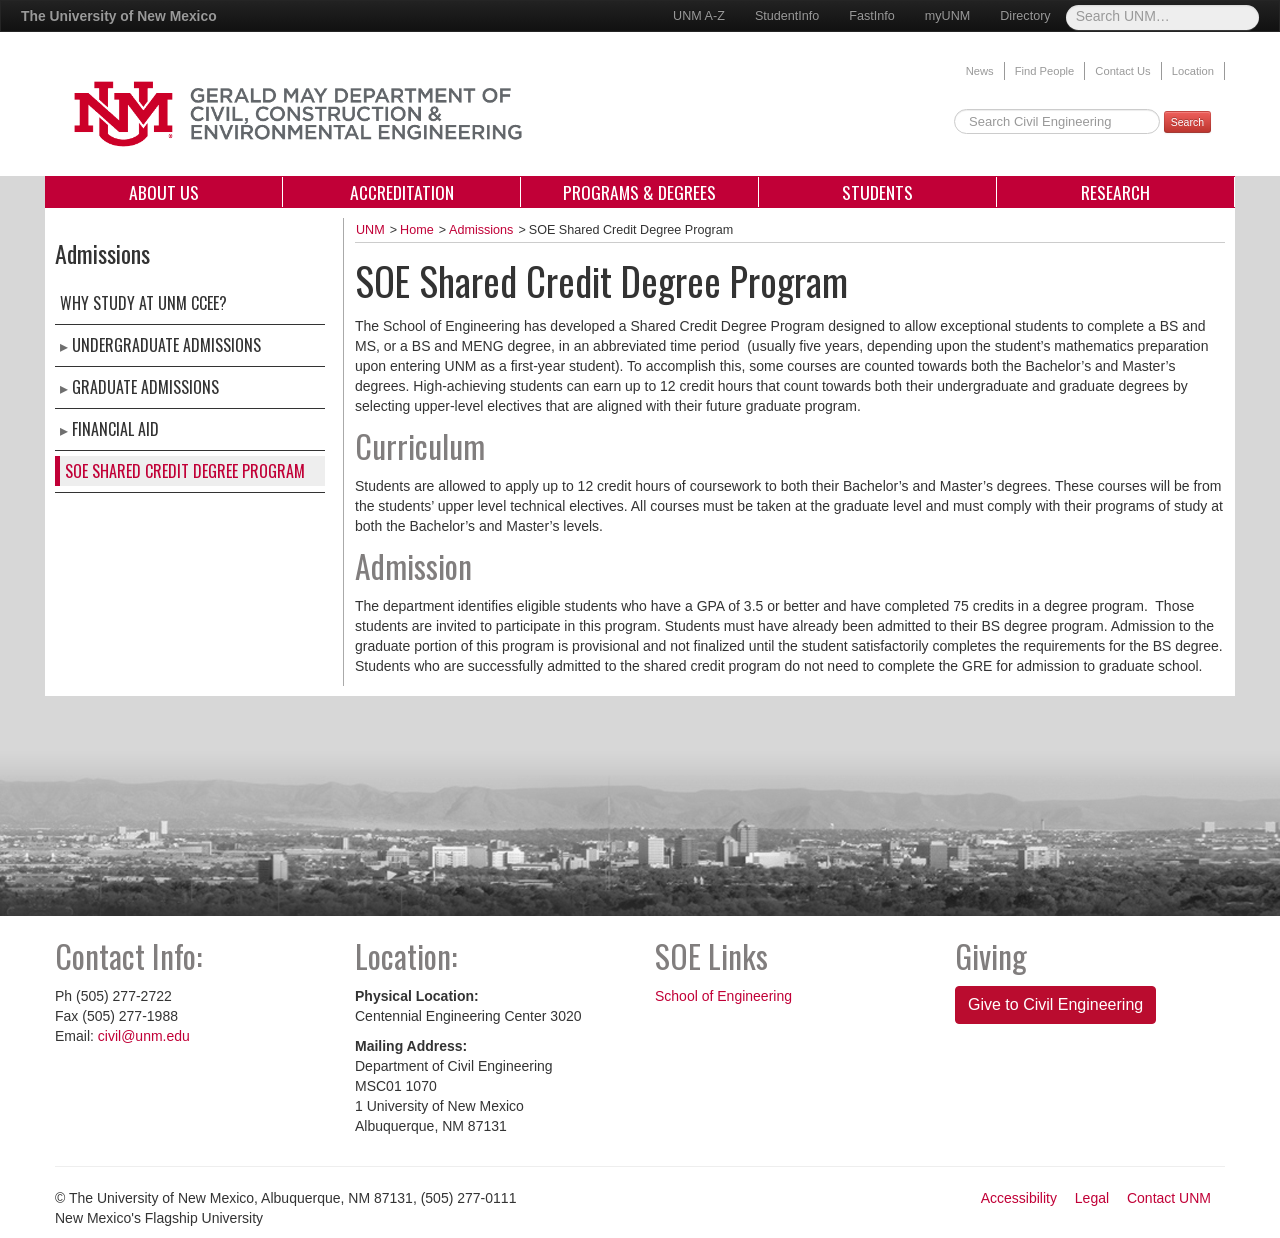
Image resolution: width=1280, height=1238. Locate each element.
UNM (370, 230)
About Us (164, 192)
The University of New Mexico (119, 16)
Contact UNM (1169, 1198)
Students (877, 192)
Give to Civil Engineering (1055, 1004)
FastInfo (872, 16)
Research (1115, 192)
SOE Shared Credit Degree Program (185, 471)
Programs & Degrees (639, 192)
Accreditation (402, 192)
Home (417, 230)
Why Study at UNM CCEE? (143, 303)
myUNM (947, 16)
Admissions (481, 230)
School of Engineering (723, 996)
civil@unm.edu (144, 1036)
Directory (1025, 16)
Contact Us (1122, 71)
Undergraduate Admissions (166, 345)
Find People (1045, 71)
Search (1187, 122)
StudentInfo (787, 16)
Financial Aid (115, 429)
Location (1193, 71)
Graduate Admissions (145, 387)
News (980, 71)
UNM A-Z (699, 16)
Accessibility (1019, 1198)
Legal (1092, 1198)
